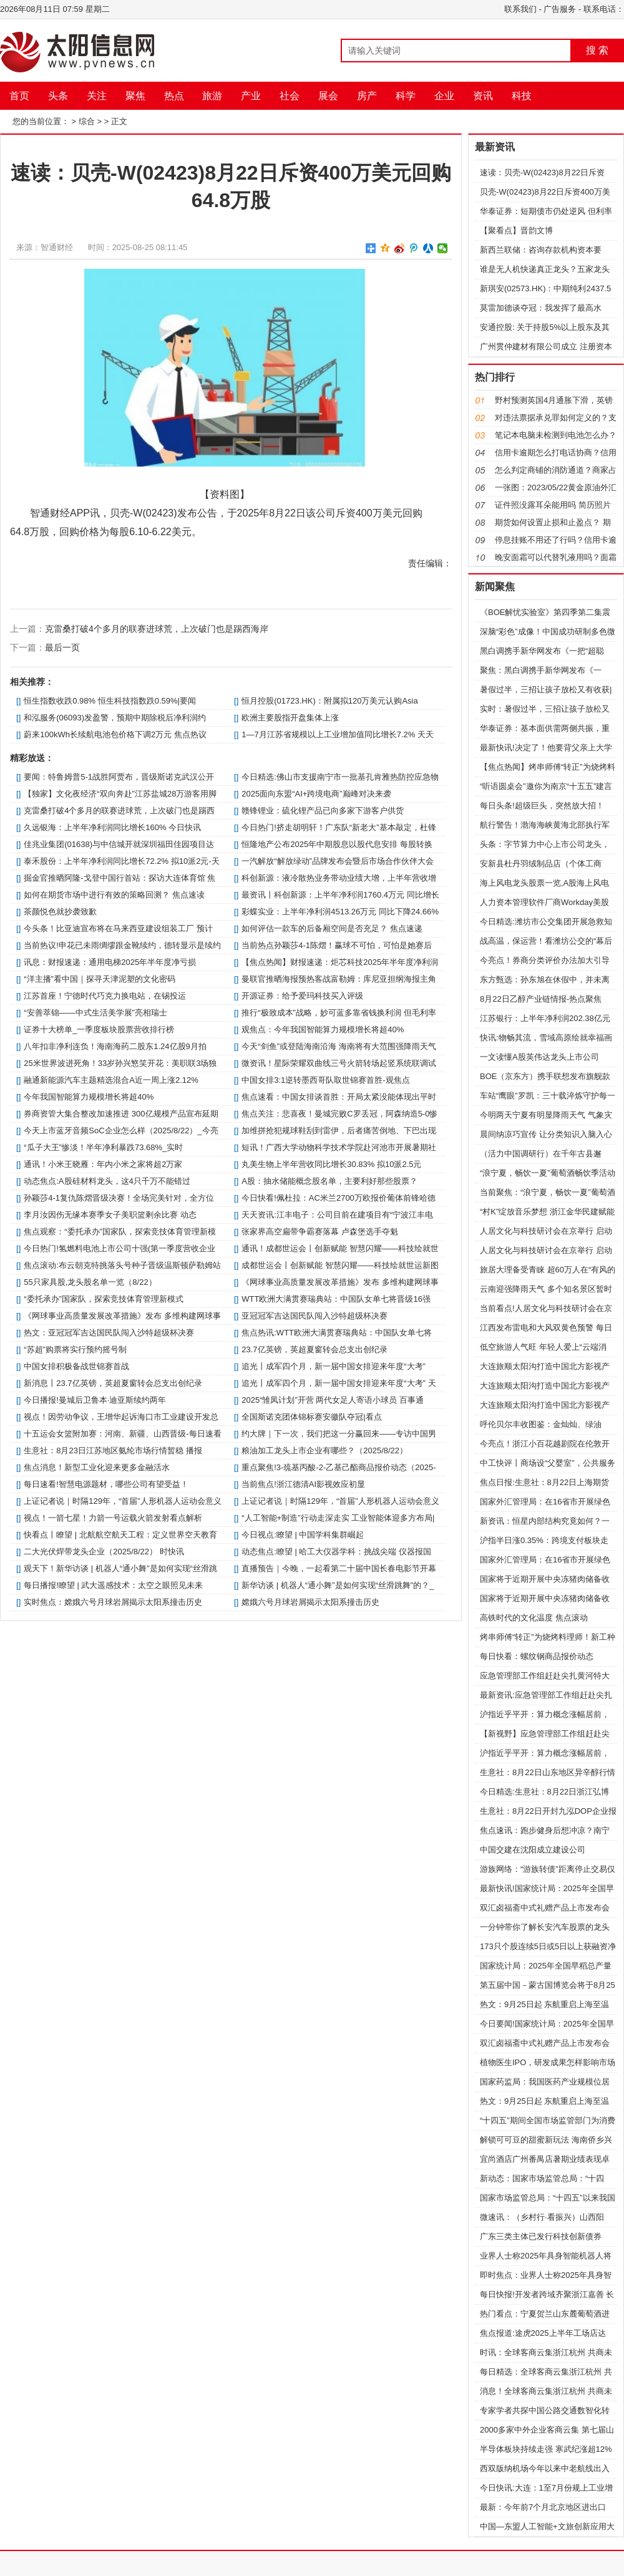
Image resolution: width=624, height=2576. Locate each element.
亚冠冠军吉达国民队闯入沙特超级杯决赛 (314, 1315)
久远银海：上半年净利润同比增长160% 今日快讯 (112, 827)
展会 (328, 95)
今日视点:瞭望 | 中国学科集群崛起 (302, 1534)
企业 (444, 95)
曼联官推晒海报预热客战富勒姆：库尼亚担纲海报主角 (338, 979)
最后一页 (62, 647)
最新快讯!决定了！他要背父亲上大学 (546, 747)
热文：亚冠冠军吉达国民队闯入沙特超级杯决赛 (109, 1332)
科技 (522, 95)
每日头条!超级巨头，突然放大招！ (542, 805)
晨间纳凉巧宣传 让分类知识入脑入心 (546, 1134)
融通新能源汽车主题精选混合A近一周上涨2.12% (111, 1080)
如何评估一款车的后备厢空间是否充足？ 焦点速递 (331, 928)
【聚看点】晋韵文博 (516, 230)
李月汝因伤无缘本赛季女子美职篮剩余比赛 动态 (110, 1214)
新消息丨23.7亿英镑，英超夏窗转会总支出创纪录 (113, 1383)
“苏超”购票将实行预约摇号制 (75, 1349)
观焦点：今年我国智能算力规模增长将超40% (322, 1029)
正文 (119, 121)
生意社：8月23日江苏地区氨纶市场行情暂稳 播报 (113, 1450)
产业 (251, 95)
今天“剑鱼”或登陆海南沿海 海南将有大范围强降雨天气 (338, 1046)
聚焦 (135, 95)
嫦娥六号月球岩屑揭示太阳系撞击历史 (310, 1602)
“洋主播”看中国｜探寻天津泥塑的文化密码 (99, 979)
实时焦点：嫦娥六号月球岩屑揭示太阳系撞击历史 (113, 1602)
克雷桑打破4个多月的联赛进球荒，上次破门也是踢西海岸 (156, 629)
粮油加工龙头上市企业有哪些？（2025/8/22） (324, 1450)
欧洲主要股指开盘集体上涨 (290, 717)
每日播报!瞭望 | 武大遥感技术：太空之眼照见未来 (113, 1585)
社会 (290, 95)
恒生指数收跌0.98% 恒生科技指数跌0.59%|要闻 (110, 700)
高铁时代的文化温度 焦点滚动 (534, 1617)
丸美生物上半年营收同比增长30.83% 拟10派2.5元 (331, 1164)
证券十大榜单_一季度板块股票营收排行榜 (99, 1029)
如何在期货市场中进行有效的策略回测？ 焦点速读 (114, 894)
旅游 (212, 95)
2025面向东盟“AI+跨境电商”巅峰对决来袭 (316, 793)
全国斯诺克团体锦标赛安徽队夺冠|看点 (311, 1416)
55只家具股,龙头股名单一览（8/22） (90, 1282)
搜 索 (597, 50)
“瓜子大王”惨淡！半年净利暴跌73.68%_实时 (103, 1147)
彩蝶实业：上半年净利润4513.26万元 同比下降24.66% (340, 911)
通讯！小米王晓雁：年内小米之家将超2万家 (103, 1164)
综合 (87, 121)
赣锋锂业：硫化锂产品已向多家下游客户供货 (322, 810)
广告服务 (560, 9)
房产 (367, 95)
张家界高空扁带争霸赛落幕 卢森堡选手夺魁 (319, 1231)
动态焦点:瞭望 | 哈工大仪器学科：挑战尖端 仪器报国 (336, 1551)
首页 (19, 95)
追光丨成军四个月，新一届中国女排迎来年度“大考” (333, 1366)
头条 (58, 95)
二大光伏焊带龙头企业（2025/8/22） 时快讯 (103, 1551)
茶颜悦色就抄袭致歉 (60, 911)
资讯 (483, 95)
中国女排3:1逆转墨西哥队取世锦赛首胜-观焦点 (325, 1080)
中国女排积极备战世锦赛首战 (76, 1366)
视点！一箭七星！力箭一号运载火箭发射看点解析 (113, 1518)
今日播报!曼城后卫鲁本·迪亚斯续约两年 (95, 1400)
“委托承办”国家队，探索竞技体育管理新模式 (103, 1299)
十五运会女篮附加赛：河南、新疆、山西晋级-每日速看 (122, 1433)
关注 (97, 95)
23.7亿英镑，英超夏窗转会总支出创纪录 (314, 1349)
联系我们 (520, 9)
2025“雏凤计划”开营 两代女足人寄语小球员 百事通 (332, 1400)
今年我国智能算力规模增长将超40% (89, 1097)
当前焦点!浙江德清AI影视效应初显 (303, 1484)
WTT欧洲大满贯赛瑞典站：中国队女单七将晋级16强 (336, 1299)
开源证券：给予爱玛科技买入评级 (302, 995)
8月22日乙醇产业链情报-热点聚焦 (541, 999)
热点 (174, 95)
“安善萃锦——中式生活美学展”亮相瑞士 (95, 1012)
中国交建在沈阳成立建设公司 (532, 1849)
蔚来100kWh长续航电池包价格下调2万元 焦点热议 (115, 734)
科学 (406, 95)
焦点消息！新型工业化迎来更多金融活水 (97, 1467)
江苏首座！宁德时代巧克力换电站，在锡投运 (105, 995)
